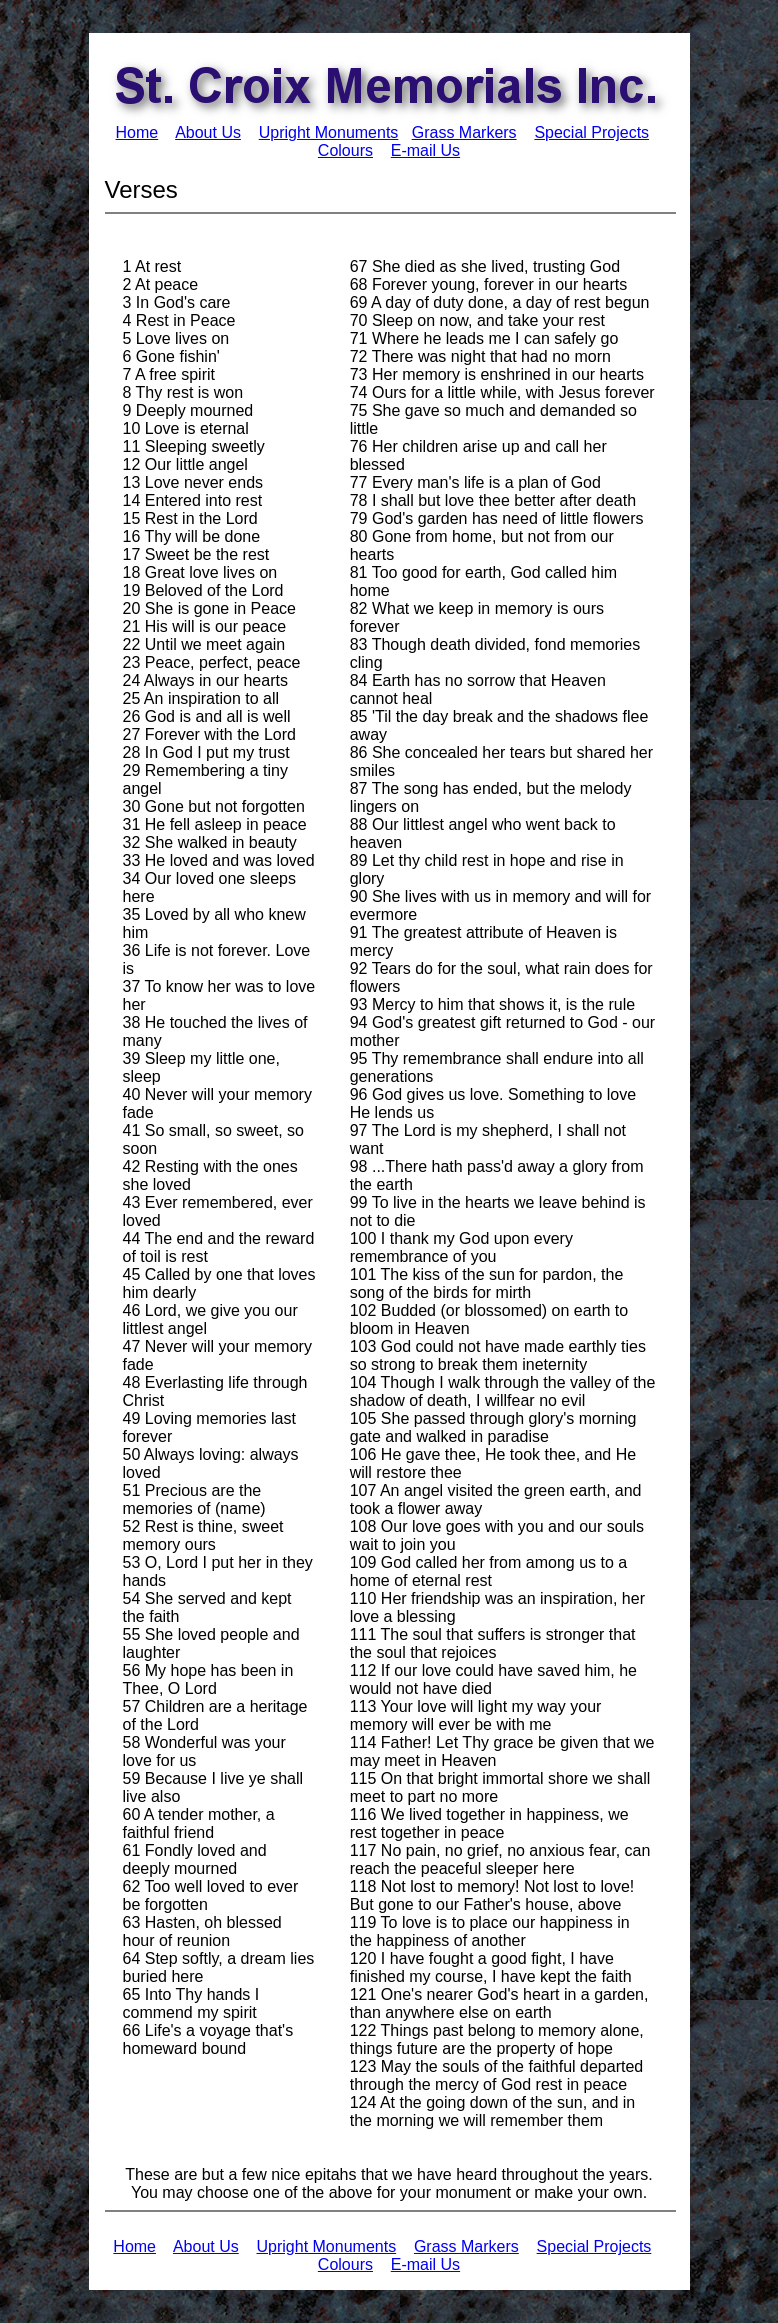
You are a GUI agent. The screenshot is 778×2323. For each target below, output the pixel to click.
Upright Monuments (329, 132)
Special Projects (591, 132)
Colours (345, 150)
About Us (208, 132)
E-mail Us (425, 150)
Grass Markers (464, 132)
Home (137, 132)
